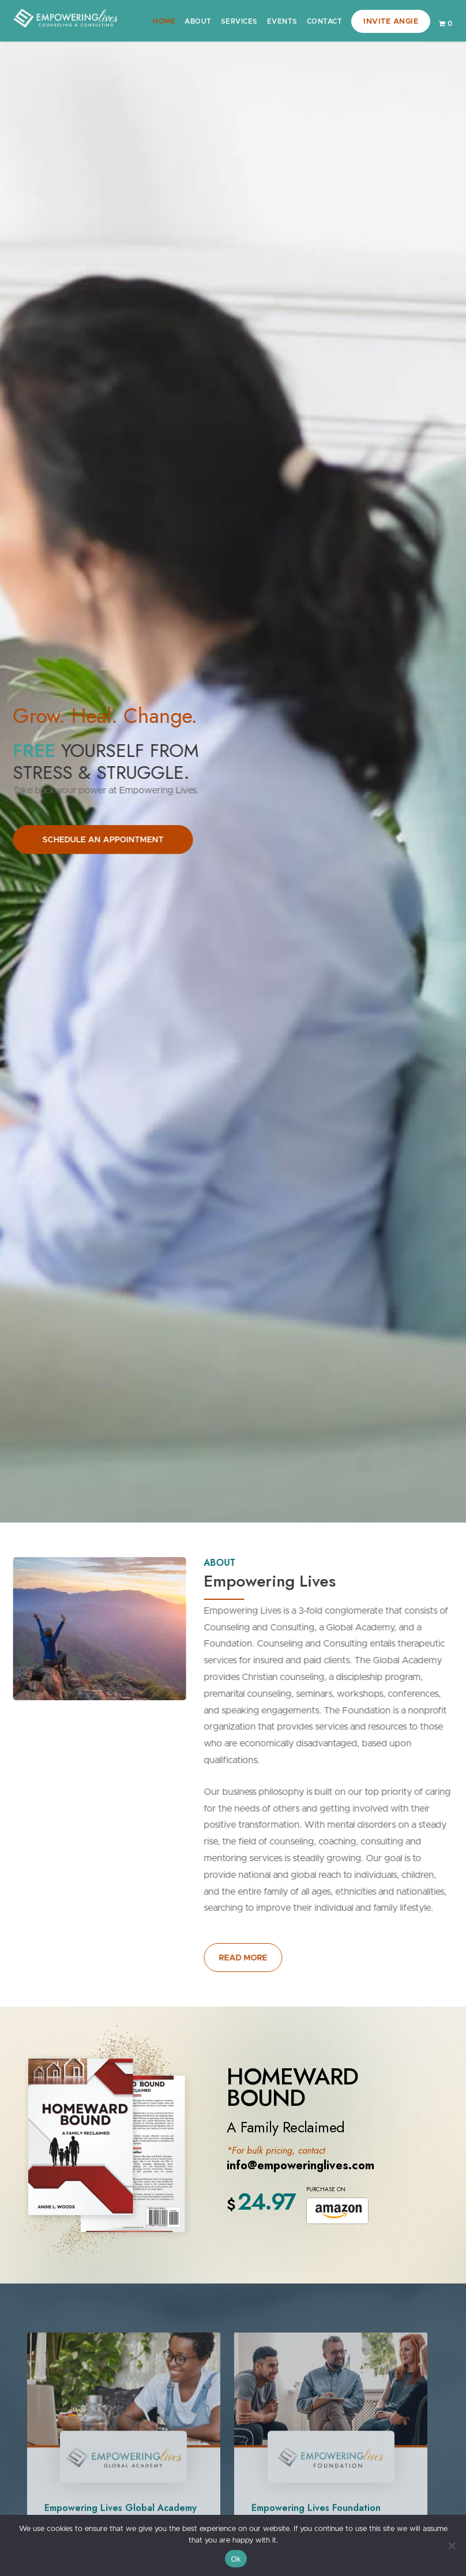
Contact (325, 21)
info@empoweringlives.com (300, 2165)
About (198, 21)
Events (282, 21)
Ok (235, 2559)
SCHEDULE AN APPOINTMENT (99, 840)
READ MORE (247, 1958)
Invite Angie (390, 21)
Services (239, 21)
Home (164, 21)
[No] (451, 2545)
